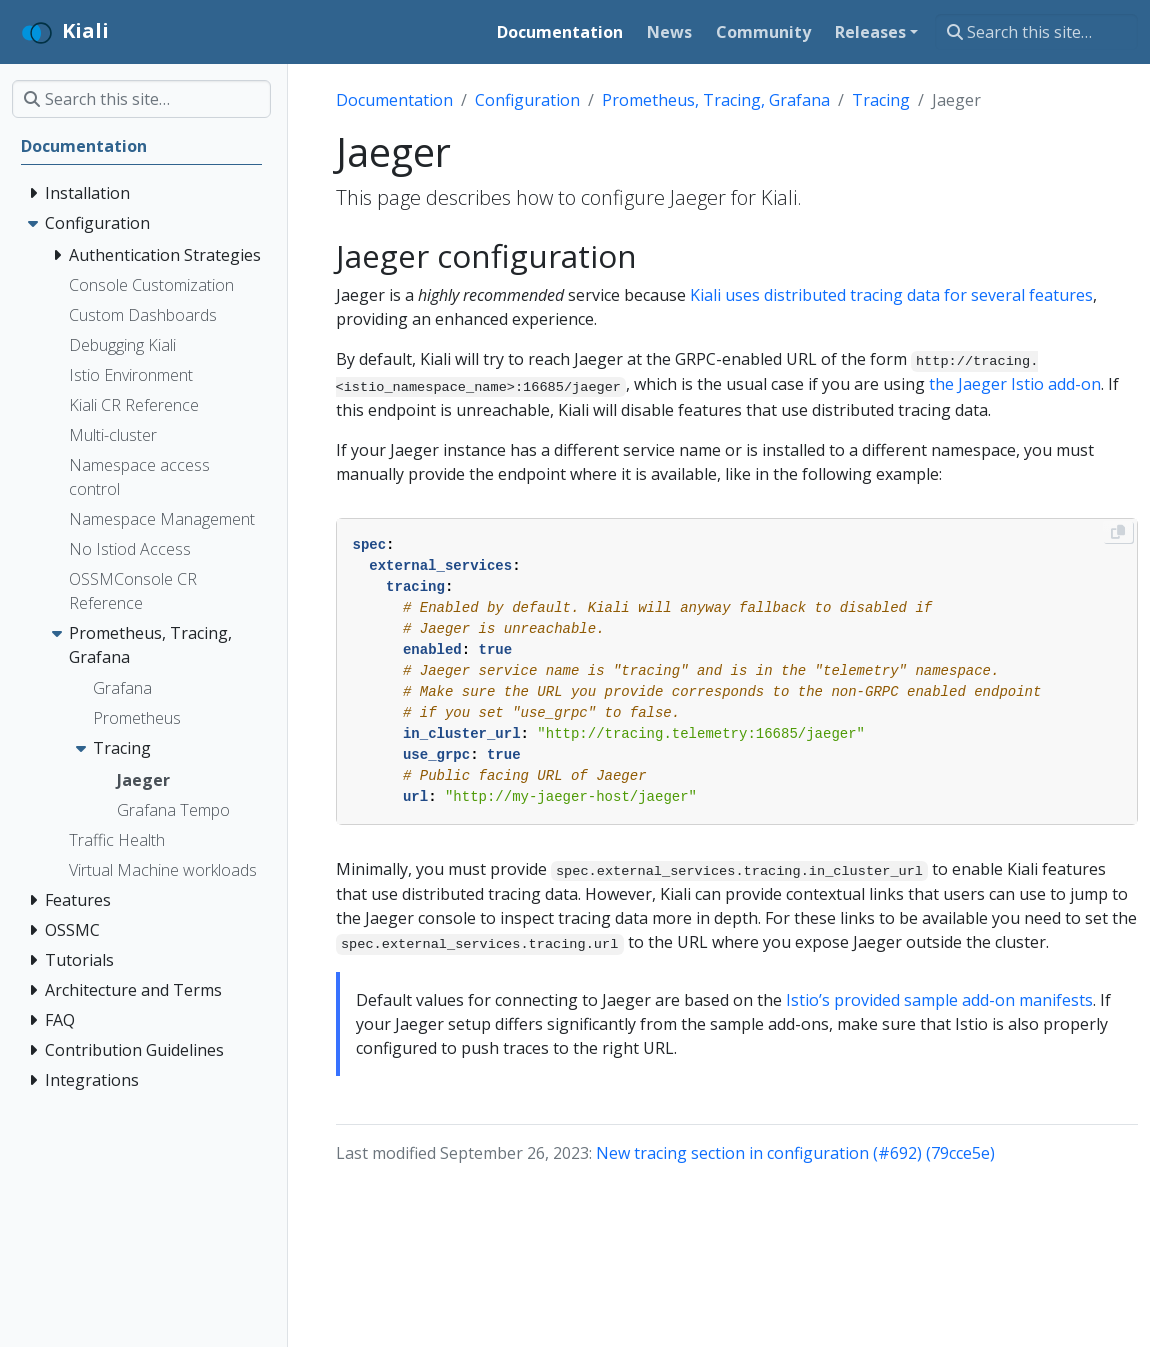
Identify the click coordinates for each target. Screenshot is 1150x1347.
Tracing (881, 100)
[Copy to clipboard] (1118, 532)
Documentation (394, 100)
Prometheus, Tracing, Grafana (716, 100)
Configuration (527, 100)
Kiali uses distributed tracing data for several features (891, 295)
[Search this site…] (1036, 32)
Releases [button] (870, 32)
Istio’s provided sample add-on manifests (939, 1000)
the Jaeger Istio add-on (1015, 384)
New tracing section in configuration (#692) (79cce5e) (795, 1153)
